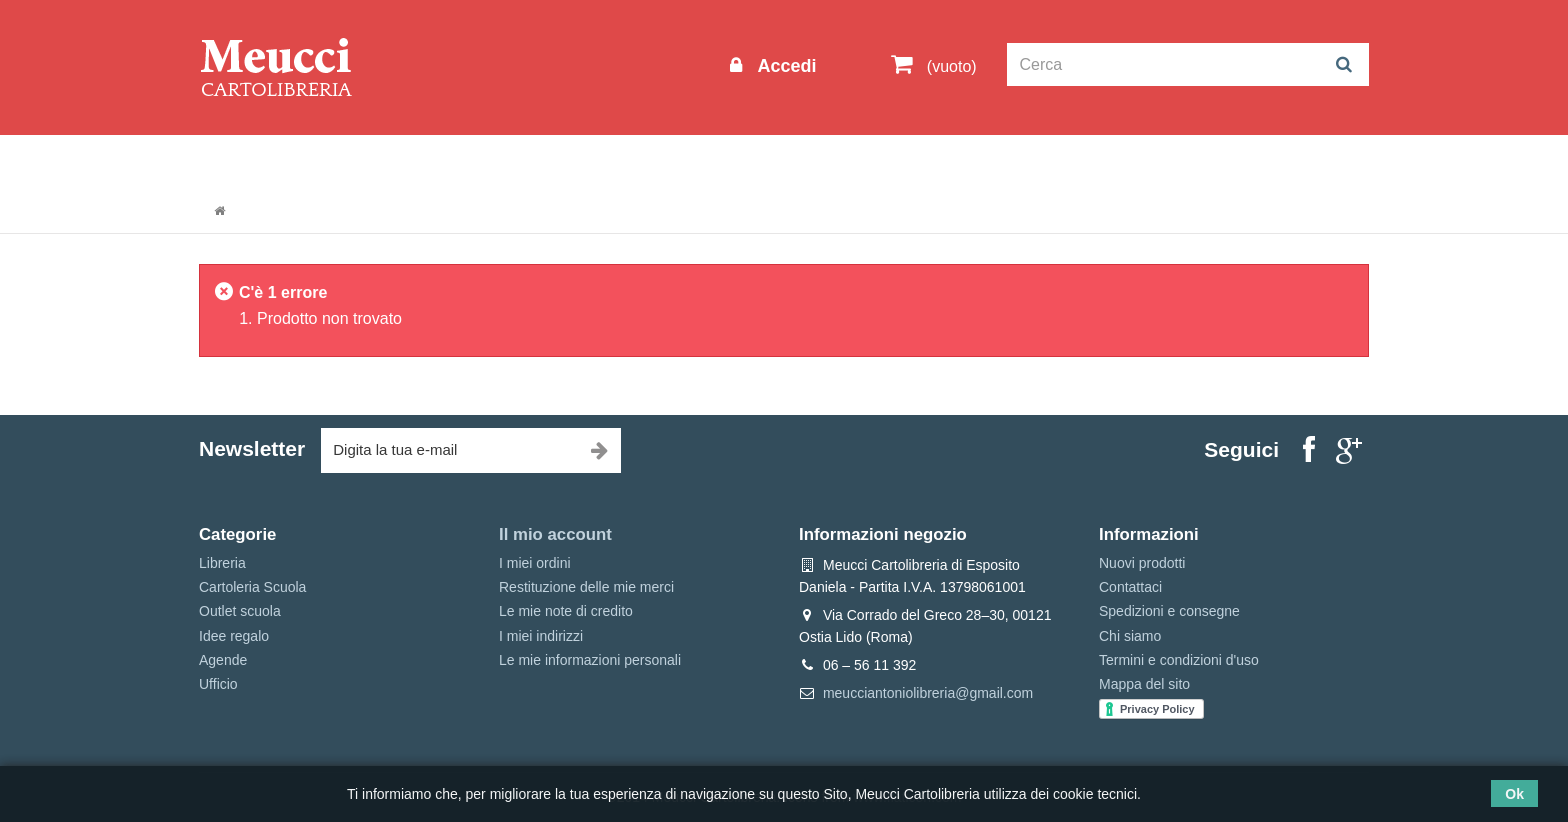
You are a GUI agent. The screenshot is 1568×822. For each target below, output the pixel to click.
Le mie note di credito (566, 611)
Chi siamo (1130, 636)
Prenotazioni (954, 161)
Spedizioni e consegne (1169, 611)
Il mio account (555, 534)
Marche (849, 161)
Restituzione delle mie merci (586, 587)
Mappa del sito (1144, 684)
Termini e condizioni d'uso (1179, 660)
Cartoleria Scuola (526, 161)
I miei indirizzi (541, 636)
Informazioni (259, 161)
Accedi (784, 66)
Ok (1514, 794)
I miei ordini (535, 563)
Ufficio (218, 684)
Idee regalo (749, 161)
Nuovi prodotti (1142, 563)
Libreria (647, 161)
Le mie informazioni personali (590, 660)
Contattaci (1130, 587)
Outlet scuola (383, 161)
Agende (223, 660)
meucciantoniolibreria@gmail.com (928, 693)
